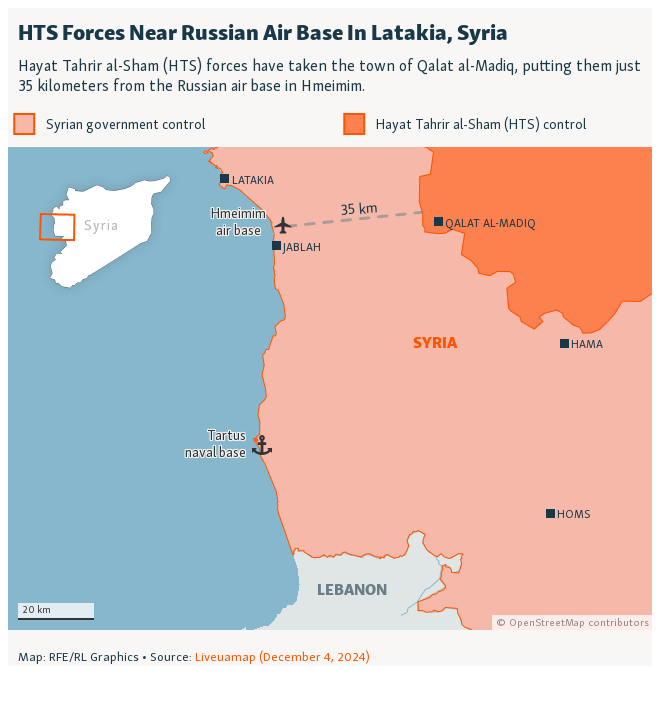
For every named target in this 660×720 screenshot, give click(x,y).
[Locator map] (330, 337)
